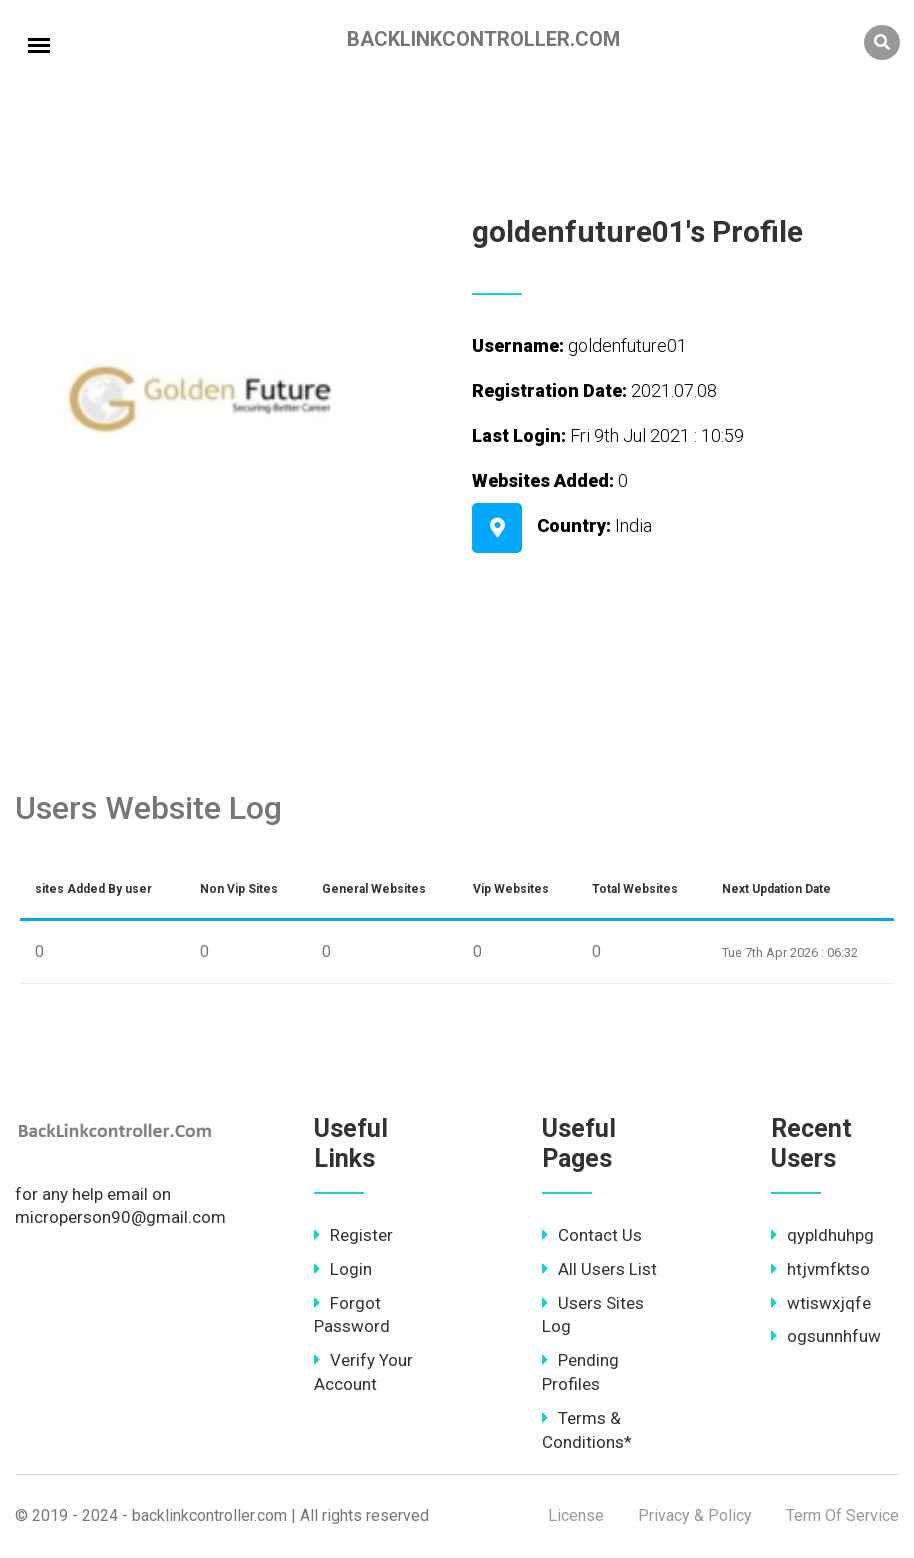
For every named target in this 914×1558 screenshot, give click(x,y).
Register (353, 1235)
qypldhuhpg (822, 1235)
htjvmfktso (820, 1269)
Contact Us (592, 1235)
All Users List (599, 1269)
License (576, 1515)
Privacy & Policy (695, 1515)
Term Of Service (842, 1515)
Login (343, 1269)
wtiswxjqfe (821, 1303)
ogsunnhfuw (826, 1336)
